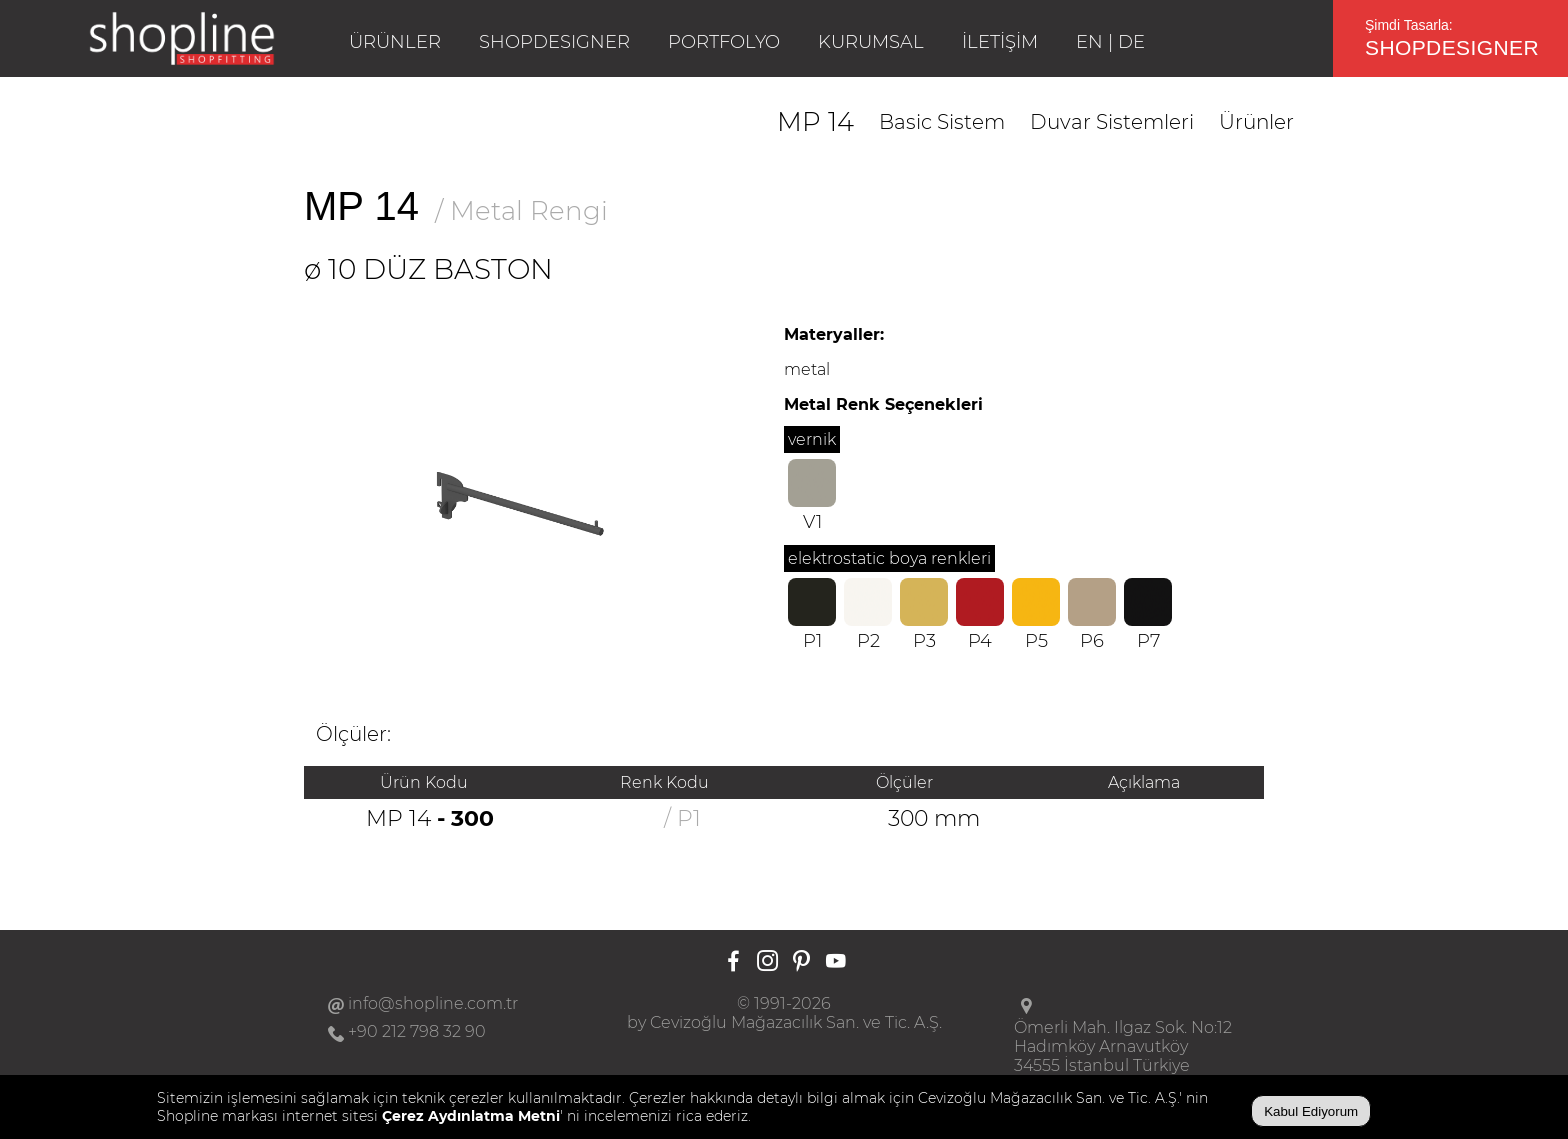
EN (1089, 42)
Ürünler (1256, 122)
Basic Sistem (942, 122)
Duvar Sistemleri (1112, 122)
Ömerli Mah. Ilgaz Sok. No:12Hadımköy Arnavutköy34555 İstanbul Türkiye (1123, 1046)
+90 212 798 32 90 (417, 1031)
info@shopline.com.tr (433, 1003)
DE (1131, 42)
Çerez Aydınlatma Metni (471, 1116)
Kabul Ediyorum (1311, 1111)
